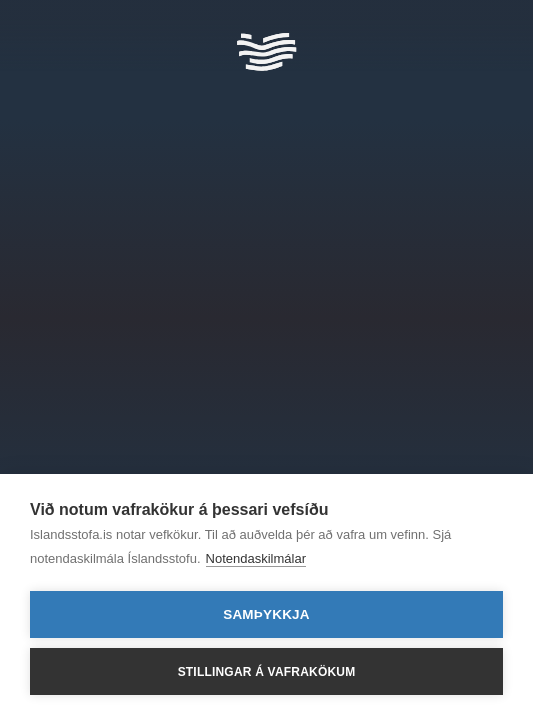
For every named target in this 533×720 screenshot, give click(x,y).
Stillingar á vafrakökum (267, 672)
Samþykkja (266, 614)
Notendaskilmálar (256, 558)
